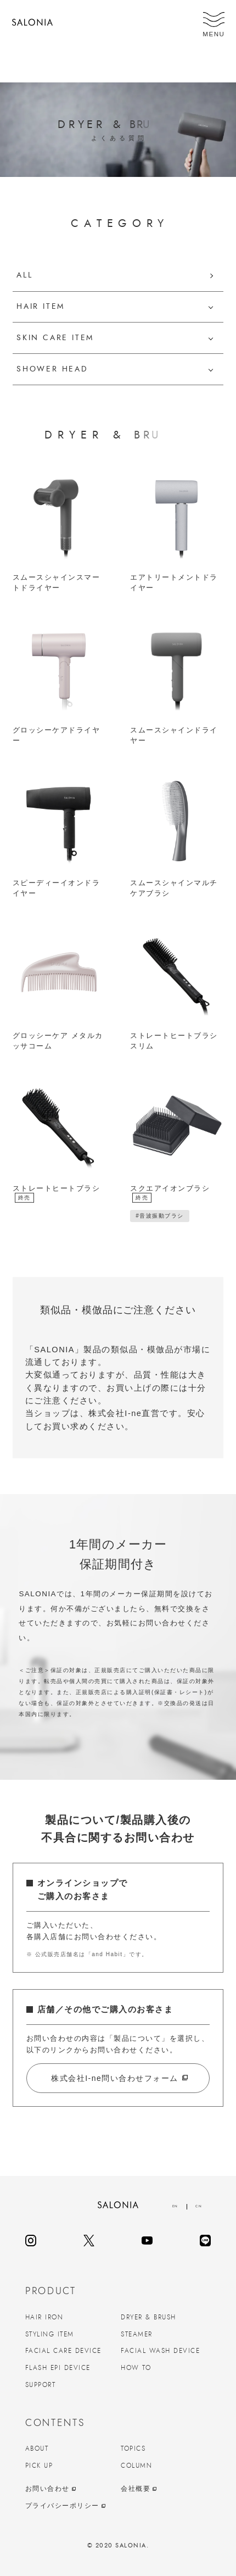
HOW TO (136, 2367)
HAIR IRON (44, 2317)
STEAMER (137, 2334)
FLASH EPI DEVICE (58, 2367)
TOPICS (133, 2448)
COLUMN (136, 2465)
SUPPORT (40, 2384)
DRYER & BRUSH (148, 2317)
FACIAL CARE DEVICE (63, 2350)
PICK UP (39, 2465)
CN (198, 2206)
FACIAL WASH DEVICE (160, 2350)
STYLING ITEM (49, 2334)
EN (175, 2206)
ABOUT (37, 2448)
